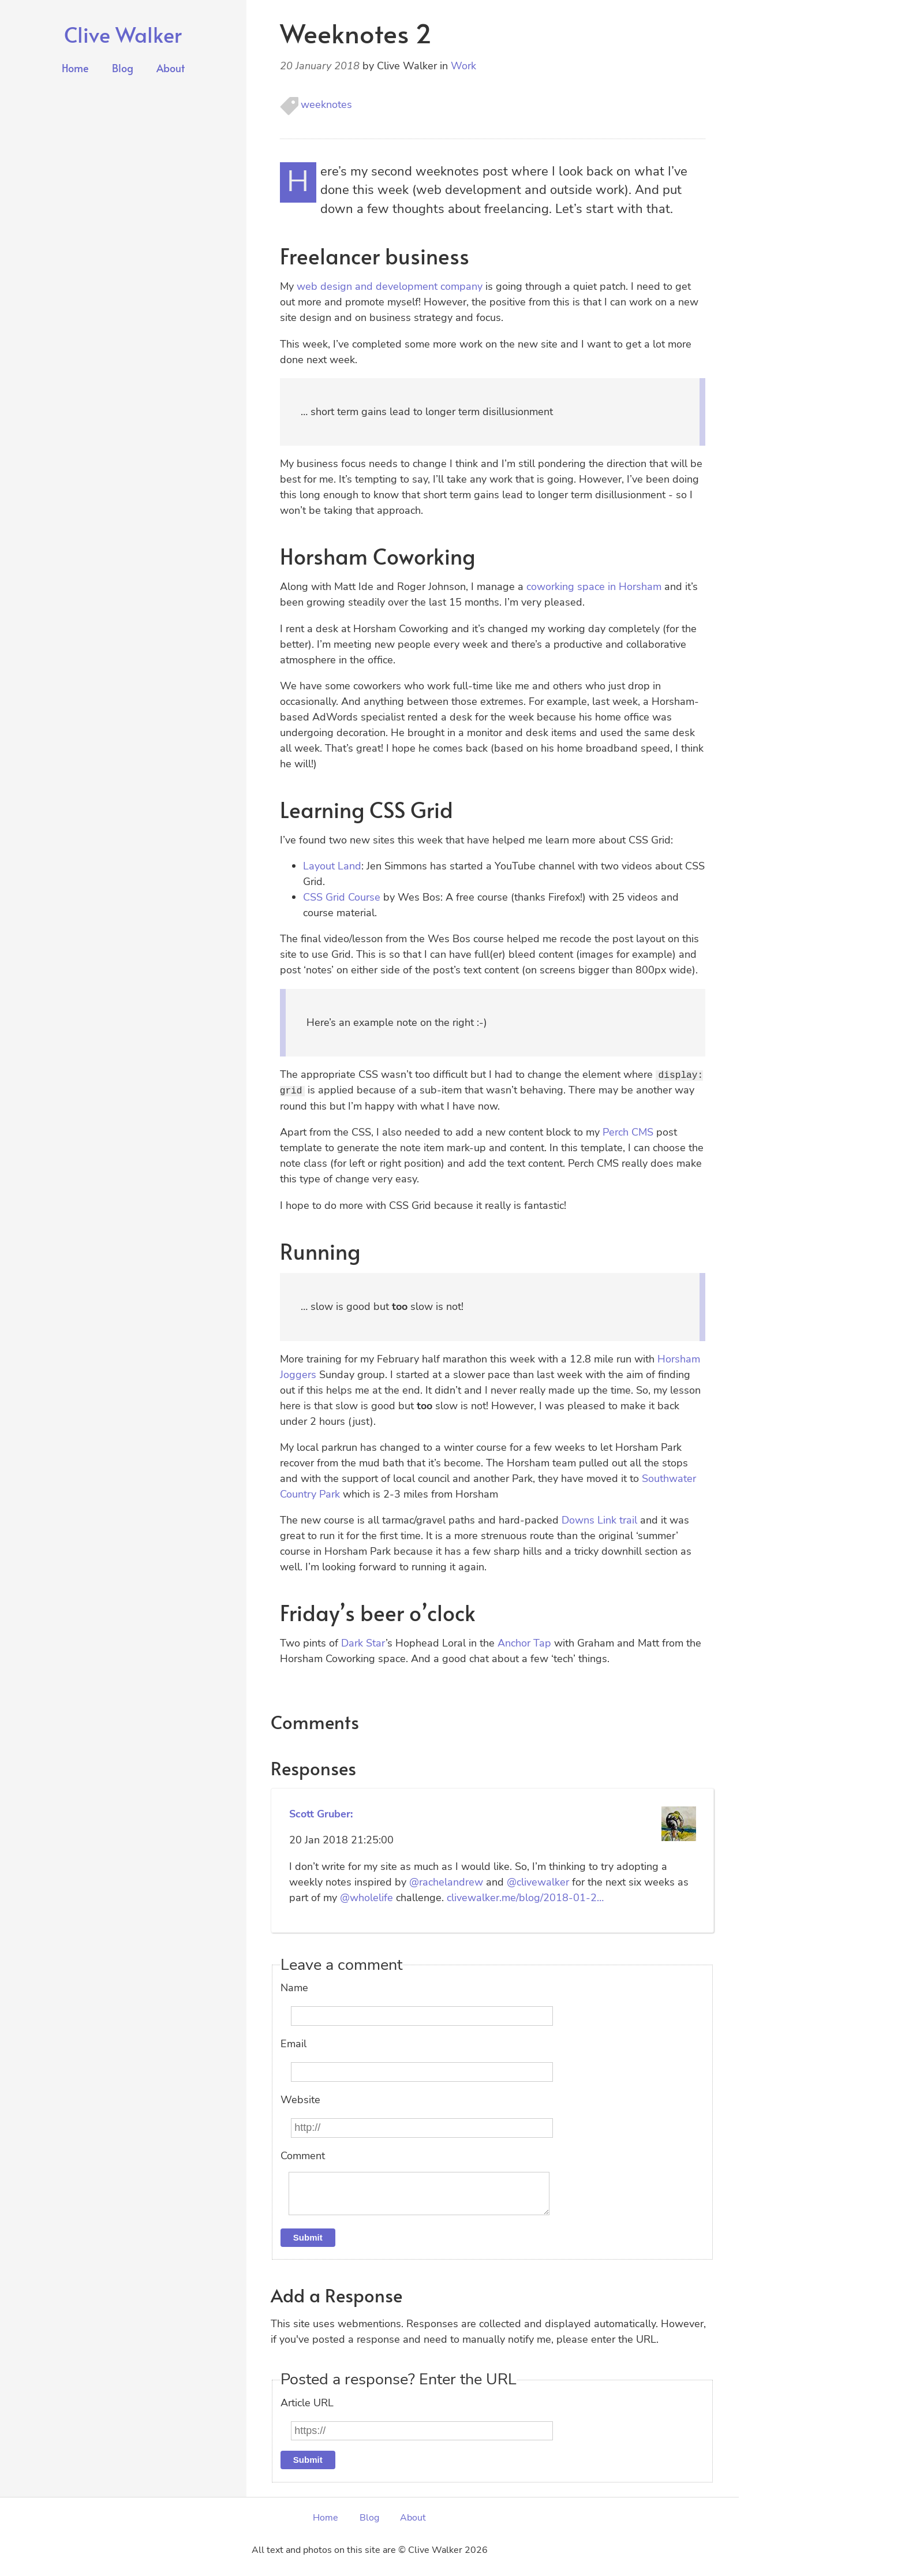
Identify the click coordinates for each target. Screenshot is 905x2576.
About (170, 68)
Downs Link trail (599, 1520)
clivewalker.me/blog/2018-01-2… (525, 1897)
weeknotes (326, 104)
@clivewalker (538, 1881)
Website (300, 2099)
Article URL (307, 2411)
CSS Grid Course (341, 897)
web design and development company (390, 286)
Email (293, 2044)
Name (294, 1988)
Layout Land (332, 866)
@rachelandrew (446, 1881)
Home (75, 68)
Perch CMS (628, 1132)
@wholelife (366, 1897)
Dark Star (363, 1643)
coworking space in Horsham (593, 586)
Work (463, 66)
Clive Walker (123, 34)
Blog (122, 68)
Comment (303, 2155)
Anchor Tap (524, 1643)
